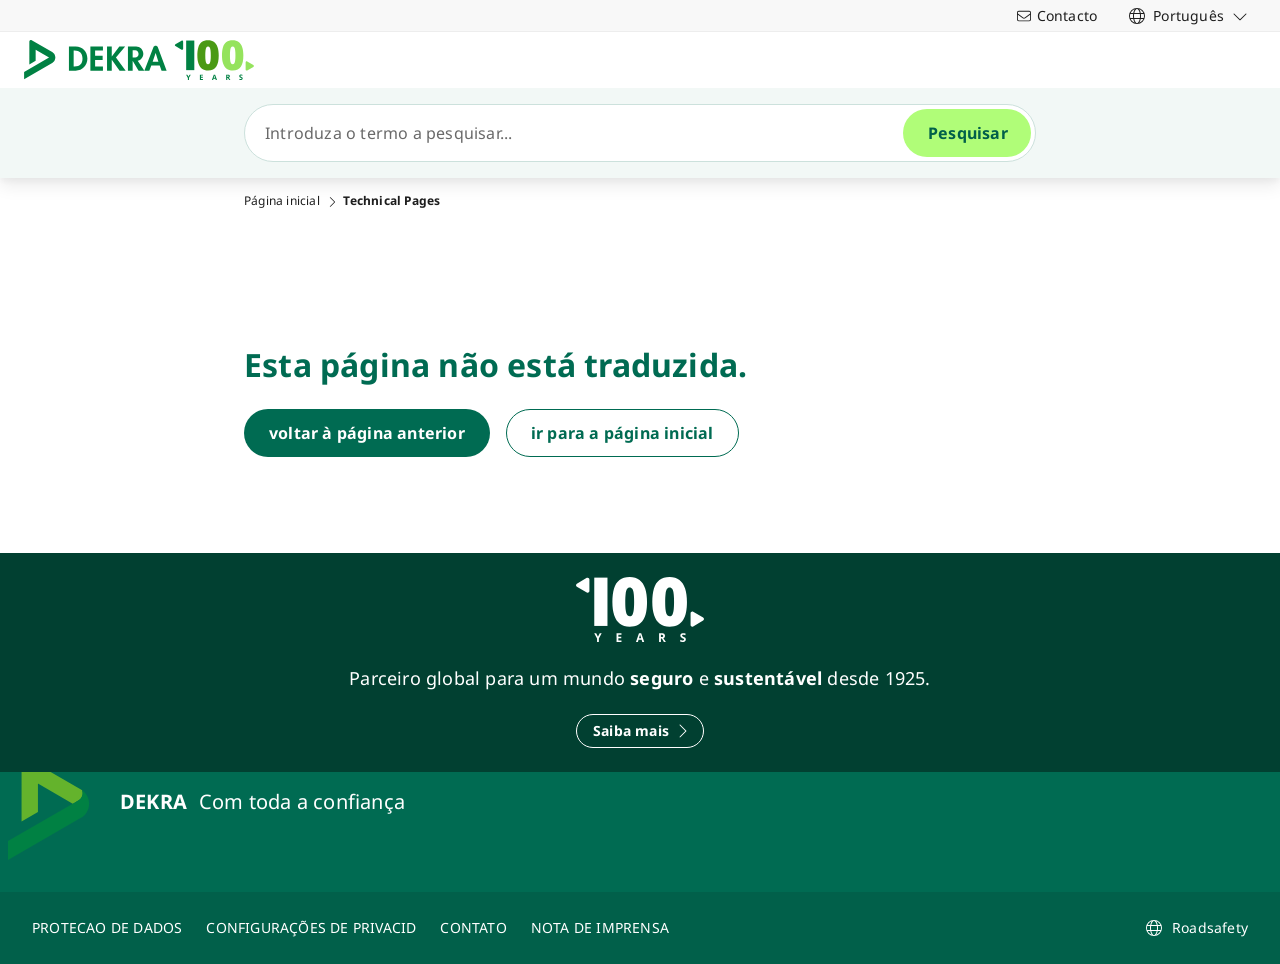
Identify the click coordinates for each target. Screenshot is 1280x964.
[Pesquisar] (582, 133)
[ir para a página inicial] (622, 433)
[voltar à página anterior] (367, 433)
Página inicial (282, 201)
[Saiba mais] (640, 731)
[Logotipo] (147, 60)
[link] (1188, 15)
